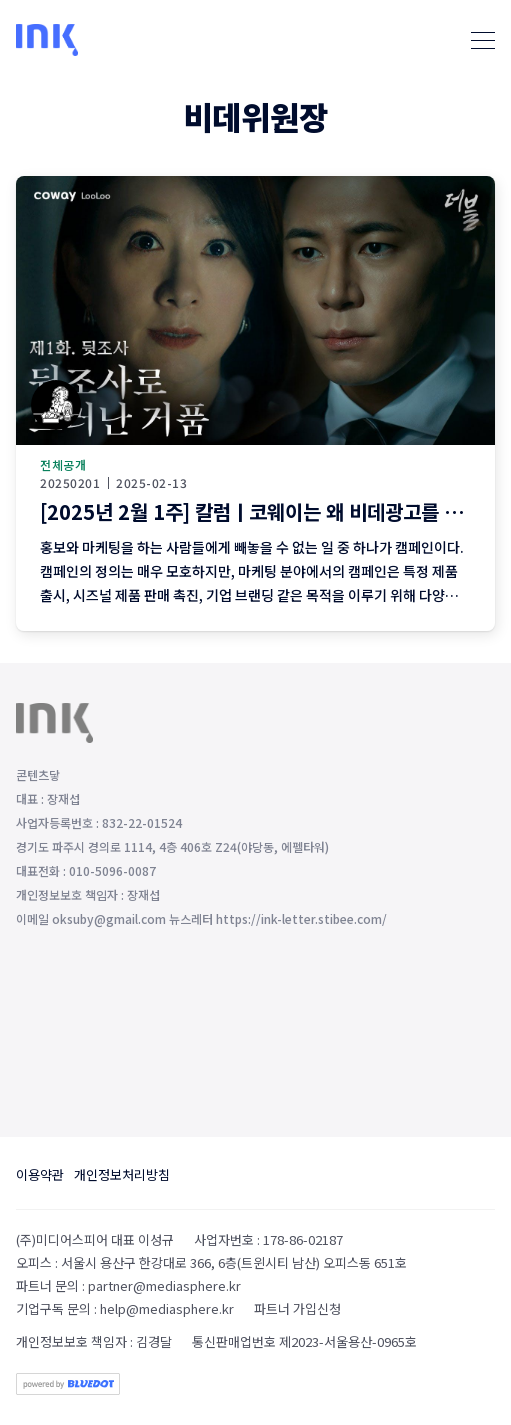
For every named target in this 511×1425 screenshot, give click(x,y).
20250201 (70, 483)
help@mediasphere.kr (167, 1308)
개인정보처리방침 (122, 1174)
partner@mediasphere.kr (164, 1285)
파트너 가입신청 (297, 1308)
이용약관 (40, 1174)
